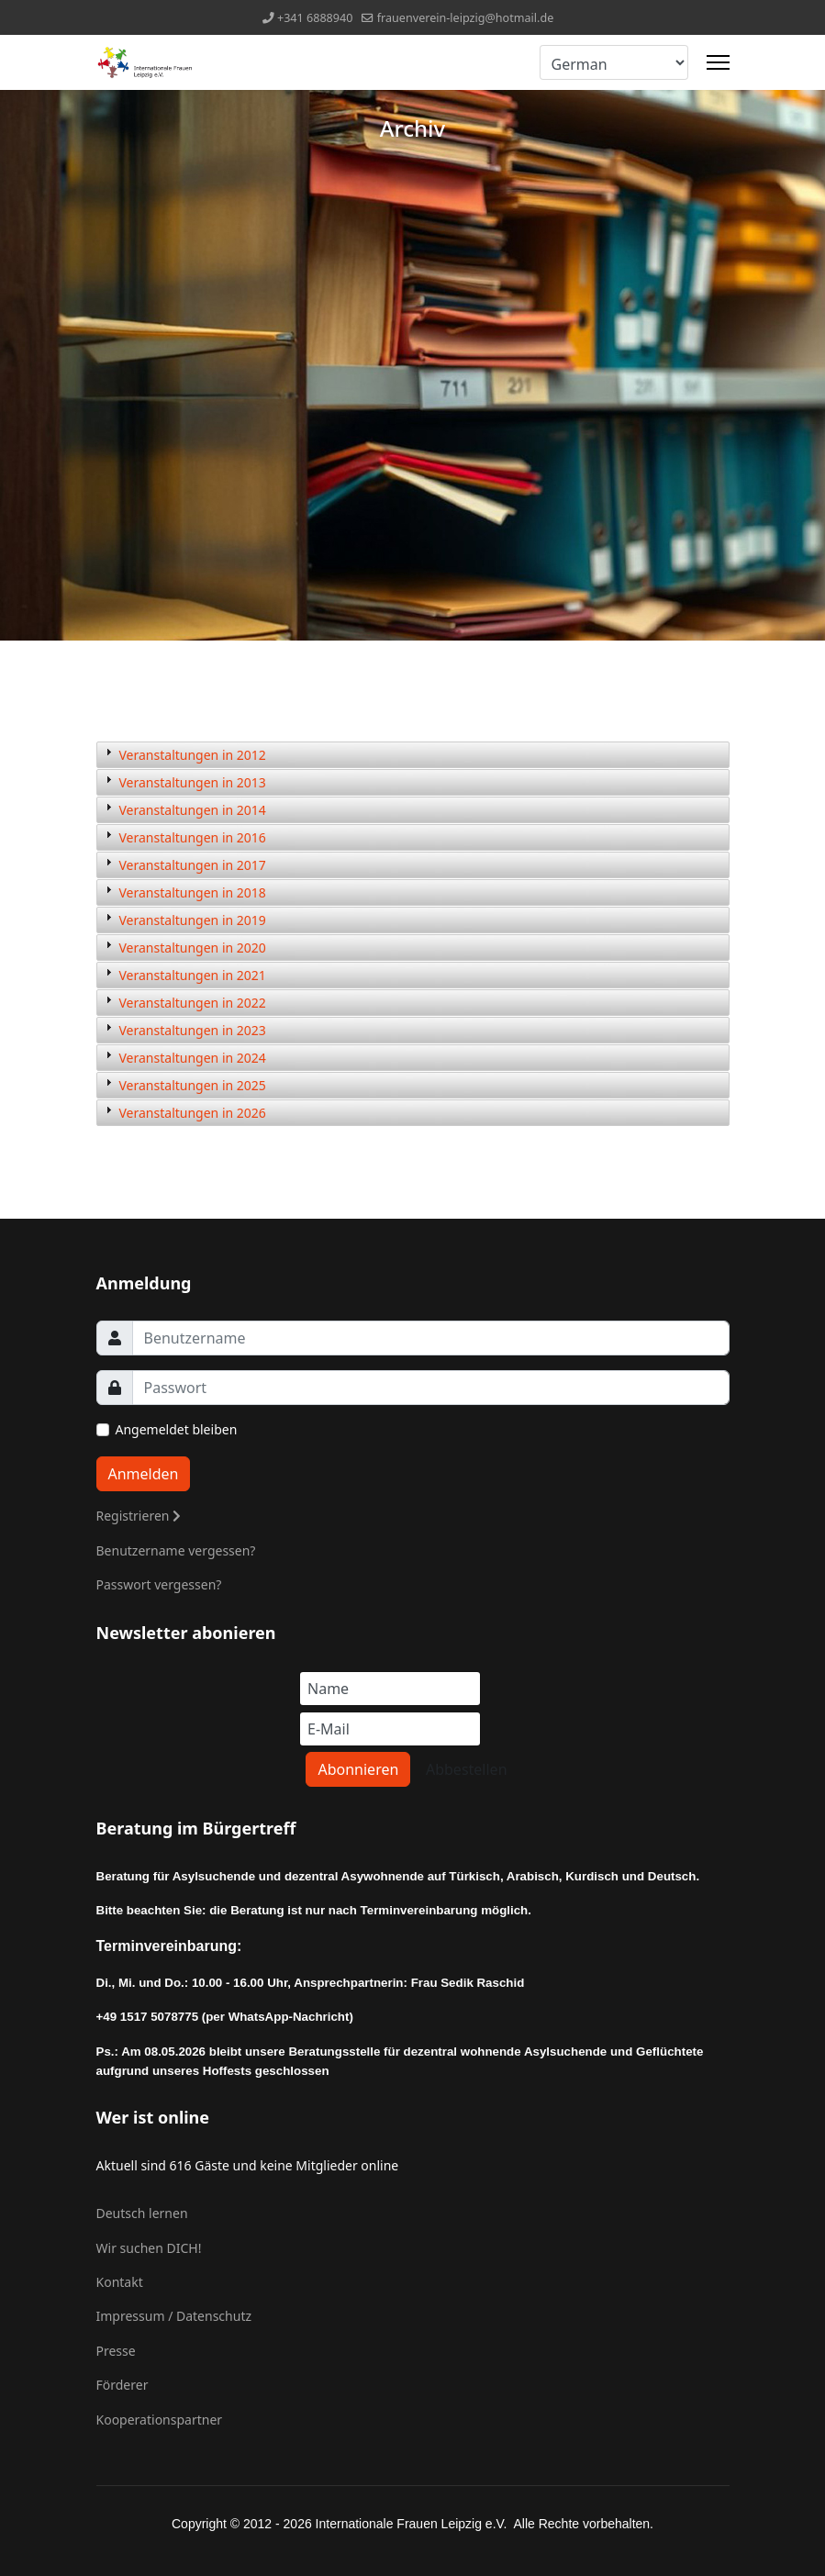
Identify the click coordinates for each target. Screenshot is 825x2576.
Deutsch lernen (142, 2213)
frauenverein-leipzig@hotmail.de (465, 18)
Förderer (122, 2384)
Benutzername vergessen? (176, 1550)
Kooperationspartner (159, 2419)
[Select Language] (614, 62)
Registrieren (139, 1515)
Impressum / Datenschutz (174, 2316)
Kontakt (119, 2282)
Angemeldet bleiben (177, 1429)
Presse (116, 2350)
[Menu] (718, 62)
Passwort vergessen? (159, 1584)
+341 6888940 (315, 18)
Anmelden (143, 1474)
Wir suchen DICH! (149, 2248)
